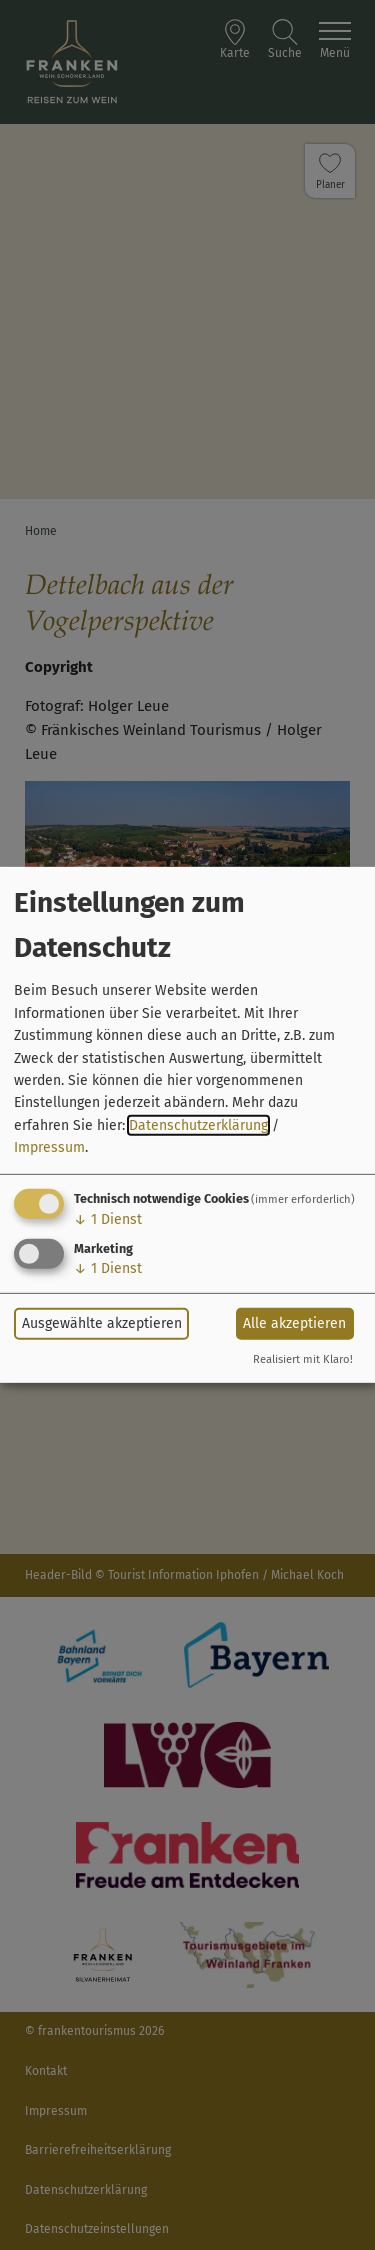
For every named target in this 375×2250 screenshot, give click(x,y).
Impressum (49, 1147)
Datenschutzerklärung (198, 1125)
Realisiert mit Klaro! (303, 1359)
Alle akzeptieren (294, 1323)
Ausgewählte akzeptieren (102, 1323)
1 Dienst (108, 1218)
